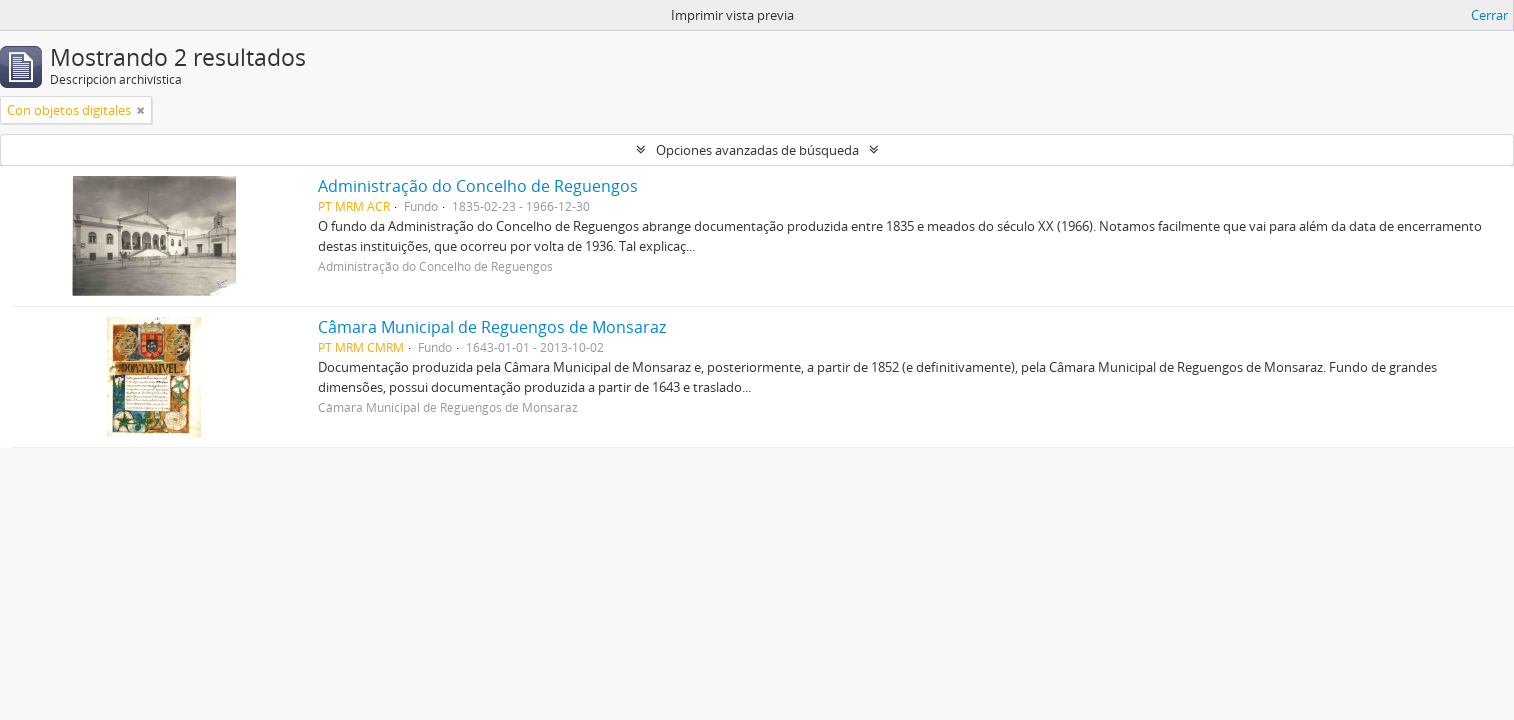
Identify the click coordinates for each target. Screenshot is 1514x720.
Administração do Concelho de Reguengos (478, 186)
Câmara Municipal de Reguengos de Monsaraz (492, 327)
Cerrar (1489, 15)
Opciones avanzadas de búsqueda (757, 150)
